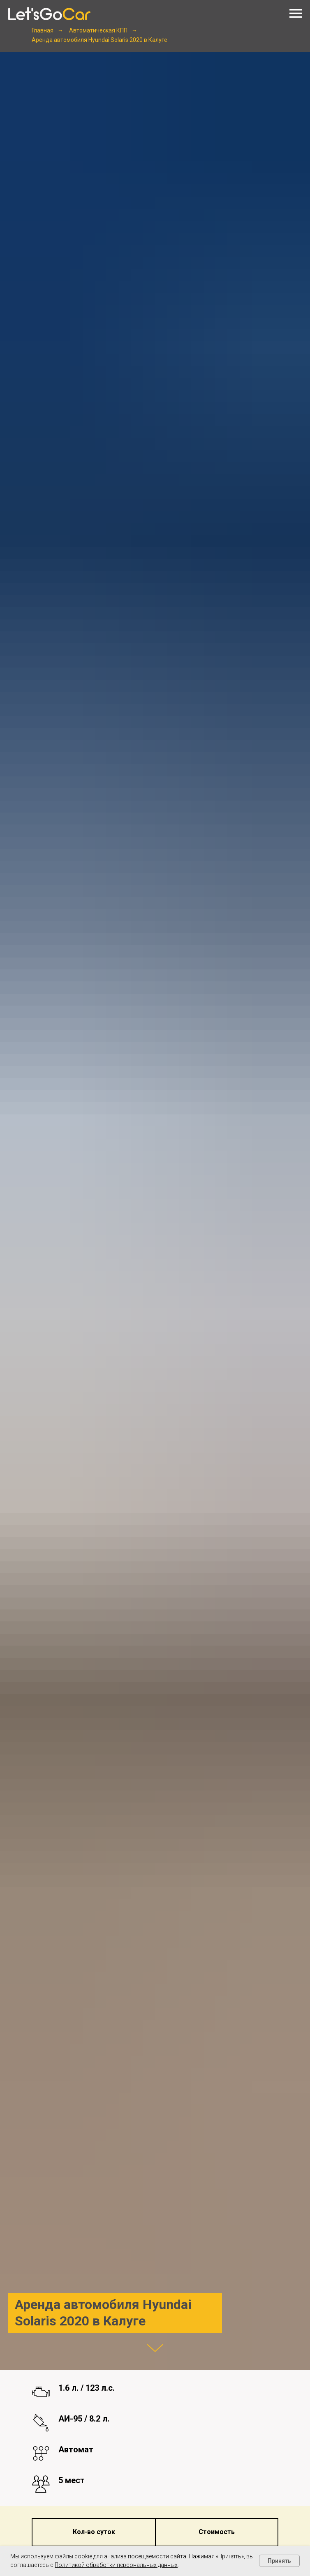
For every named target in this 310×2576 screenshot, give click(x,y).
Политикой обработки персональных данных (116, 2565)
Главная (42, 30)
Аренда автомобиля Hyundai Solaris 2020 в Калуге (99, 40)
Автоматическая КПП (98, 30)
